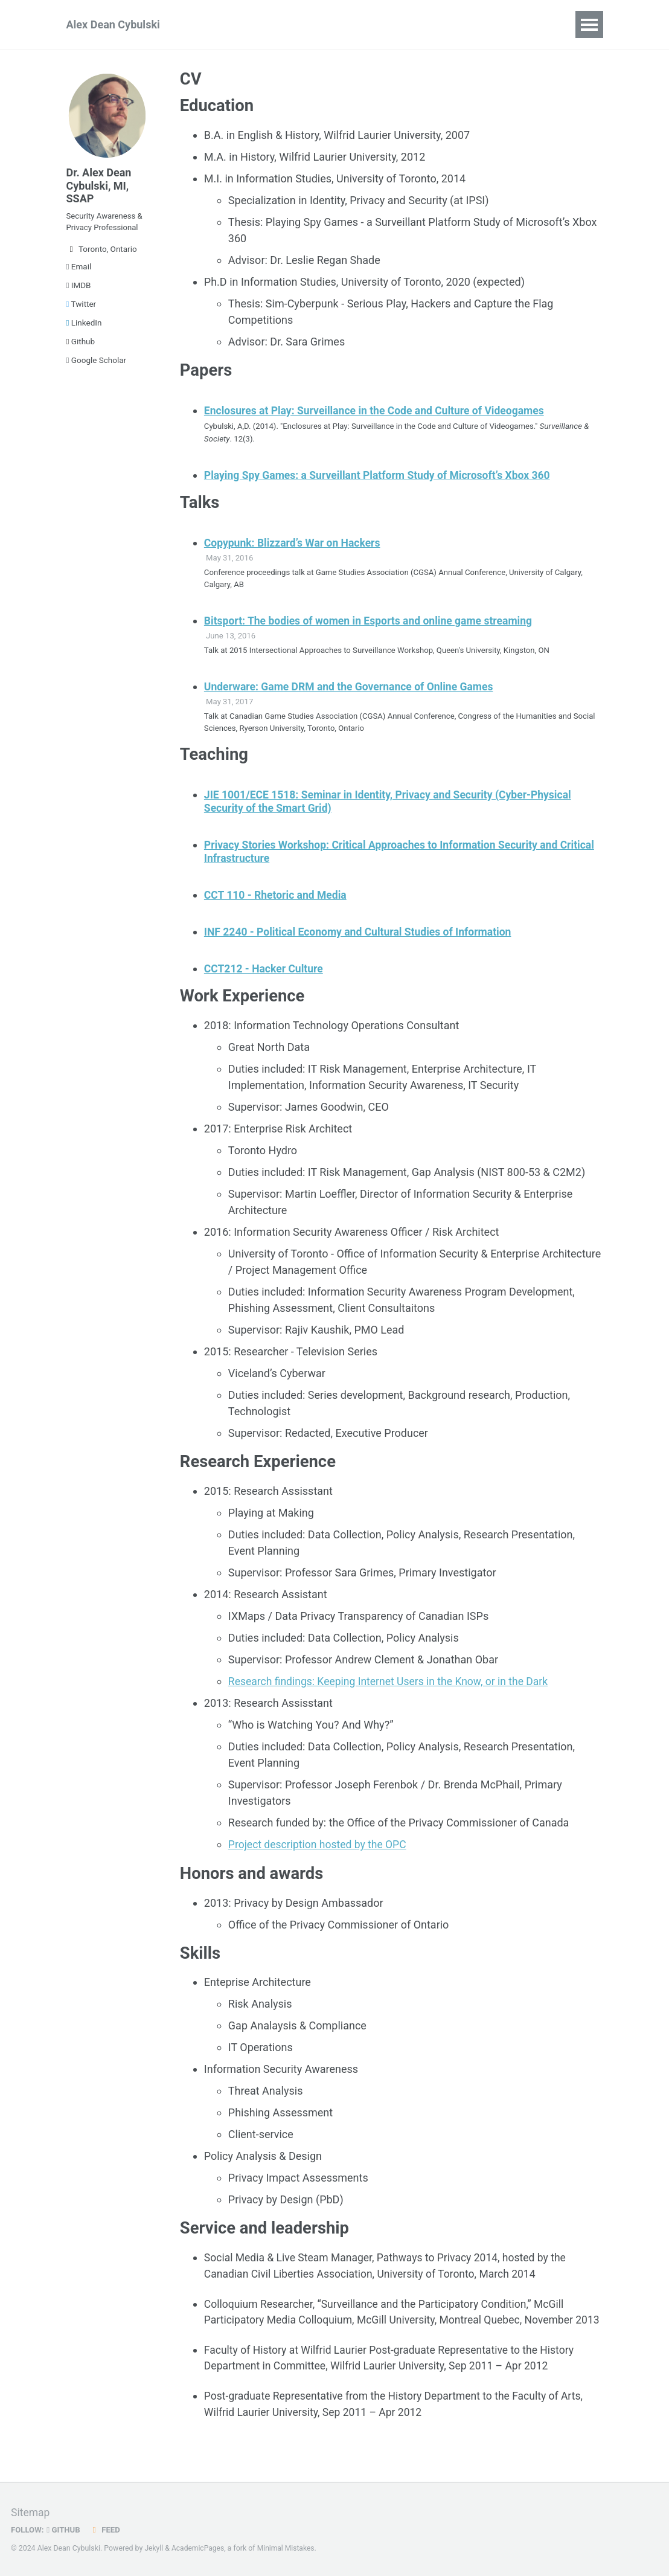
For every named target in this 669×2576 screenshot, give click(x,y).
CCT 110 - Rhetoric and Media (277, 897)
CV (516, 24)
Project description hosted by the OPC (319, 1846)
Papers (220, 24)
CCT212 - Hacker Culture (265, 970)
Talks (271, 24)
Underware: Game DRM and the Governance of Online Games (352, 688)
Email (79, 271)
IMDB (78, 290)
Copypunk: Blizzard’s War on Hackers (294, 544)
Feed (107, 2530)
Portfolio (393, 24)
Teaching (328, 24)
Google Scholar (96, 365)
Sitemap (31, 2513)
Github (80, 346)
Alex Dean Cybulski (113, 24)
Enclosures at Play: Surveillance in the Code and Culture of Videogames (378, 412)
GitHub (65, 2530)
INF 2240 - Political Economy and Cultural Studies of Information (362, 934)
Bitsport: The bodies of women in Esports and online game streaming (372, 622)
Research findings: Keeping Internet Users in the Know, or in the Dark (392, 1683)
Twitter (81, 308)
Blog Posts (462, 24)
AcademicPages (199, 2549)
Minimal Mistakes (288, 2549)
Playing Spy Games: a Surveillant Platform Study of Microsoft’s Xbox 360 (382, 475)
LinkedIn (84, 327)
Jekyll (154, 2549)
